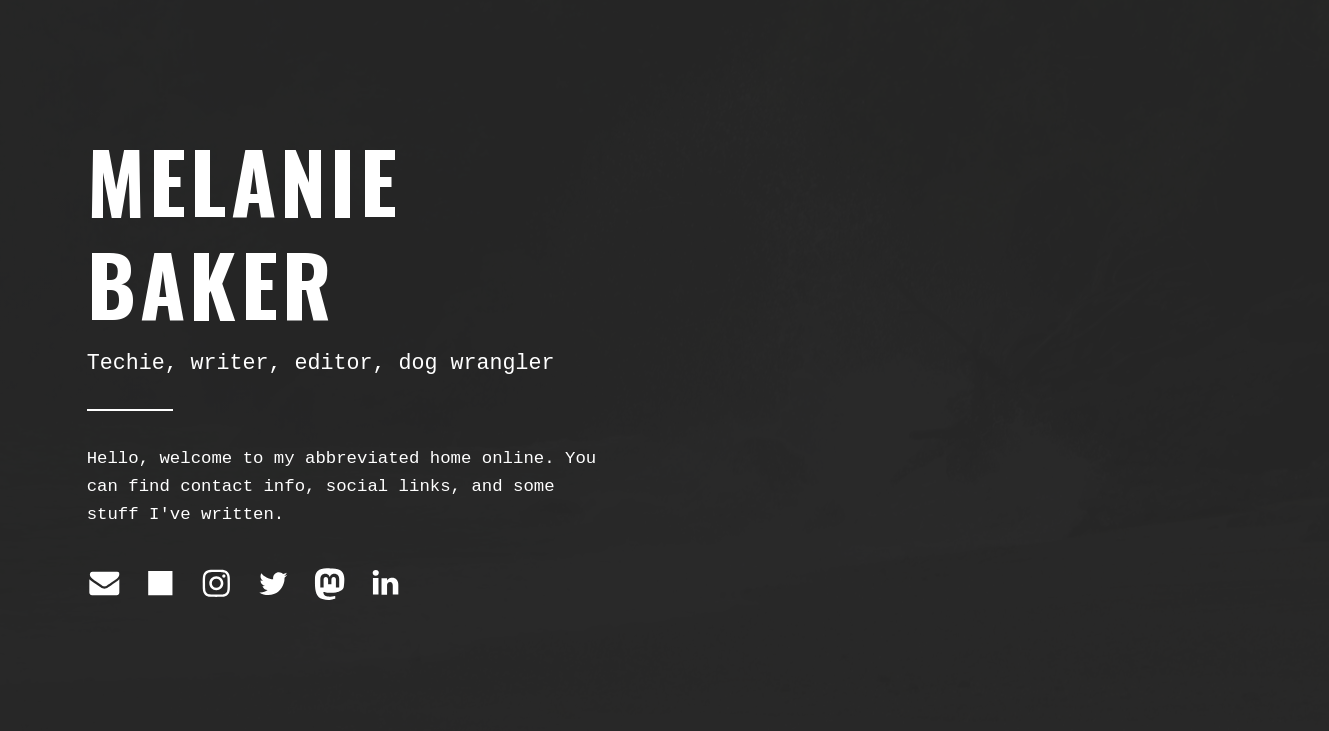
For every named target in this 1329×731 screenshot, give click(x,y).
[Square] (160, 583)
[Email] (104, 583)
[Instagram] (216, 583)
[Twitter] (273, 583)
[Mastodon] (329, 583)
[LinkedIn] (385, 583)
